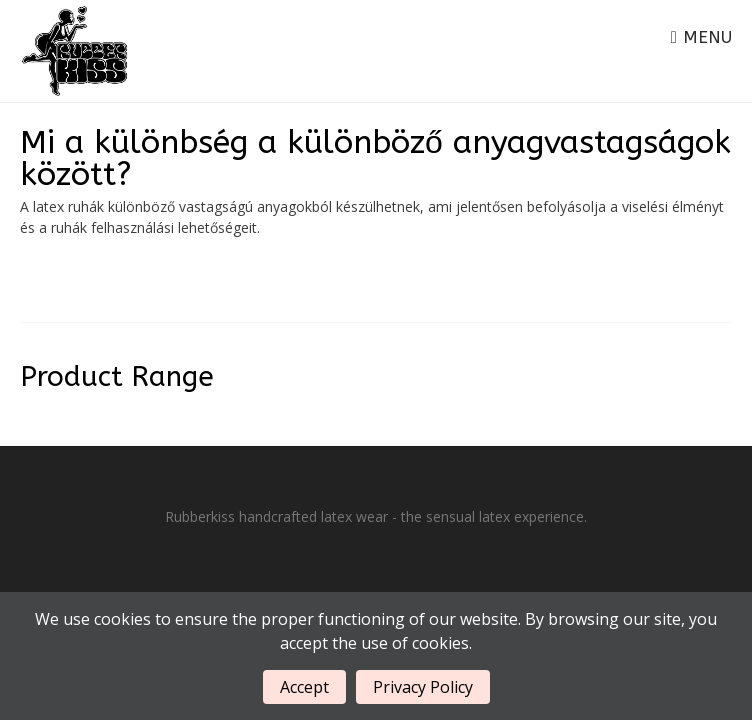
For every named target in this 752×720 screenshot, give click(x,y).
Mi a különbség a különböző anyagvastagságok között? (375, 158)
